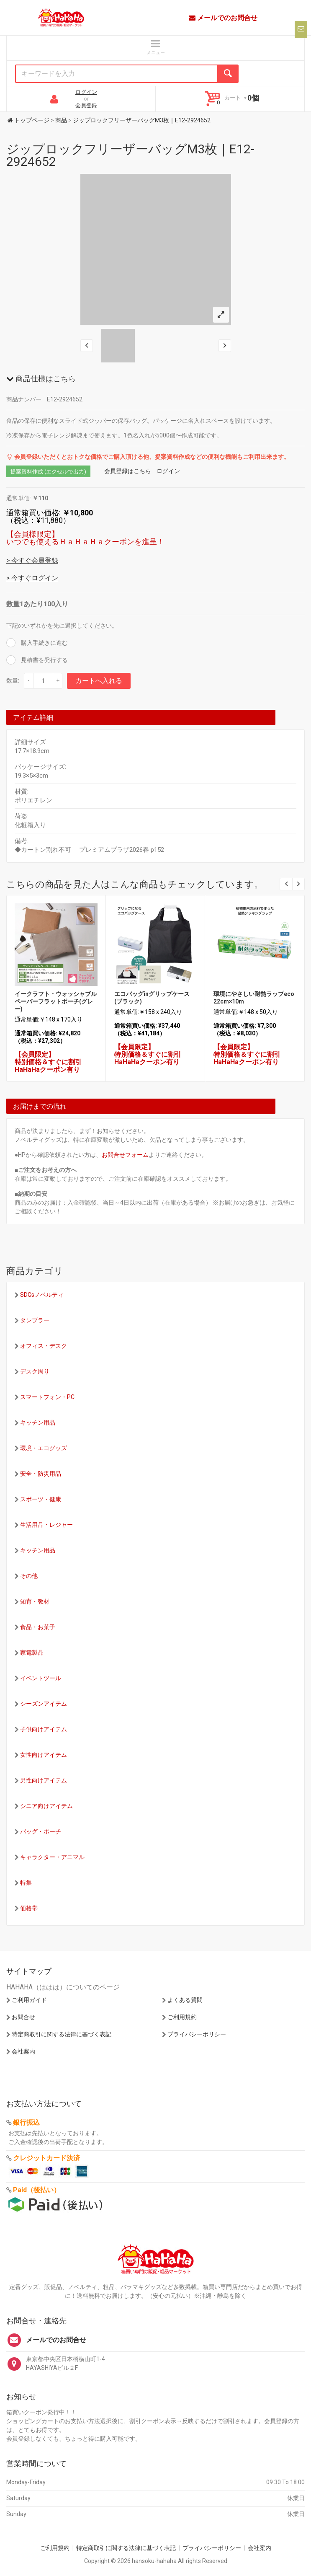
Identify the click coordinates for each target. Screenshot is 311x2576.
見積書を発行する (44, 660)
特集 (26, 1882)
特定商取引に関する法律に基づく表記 (61, 2034)
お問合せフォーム (125, 1154)
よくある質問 (185, 2000)
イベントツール (40, 1678)
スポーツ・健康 (40, 1499)
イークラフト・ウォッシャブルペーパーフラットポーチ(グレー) (56, 1001)
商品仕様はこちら (41, 378)
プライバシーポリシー (196, 2034)
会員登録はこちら (127, 471)
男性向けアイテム (43, 1780)
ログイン (86, 92)
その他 (29, 1575)
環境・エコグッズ (43, 1448)
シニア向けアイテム (46, 1806)
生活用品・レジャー (46, 1524)
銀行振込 (26, 2122)
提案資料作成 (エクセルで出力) (48, 471)
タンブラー (34, 1320)
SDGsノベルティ (42, 1294)
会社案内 (23, 2051)
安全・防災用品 (40, 1473)
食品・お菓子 (37, 1627)
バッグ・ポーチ (40, 1831)
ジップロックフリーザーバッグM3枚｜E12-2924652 (130, 155)
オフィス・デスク (43, 1345)
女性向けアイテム (43, 1754)
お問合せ (23, 2017)
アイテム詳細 (33, 718)
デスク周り (34, 1371)
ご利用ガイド (29, 2000)
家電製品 (32, 1652)
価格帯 (29, 1908)
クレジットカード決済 (46, 2158)
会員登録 (86, 105)
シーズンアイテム (43, 1703)
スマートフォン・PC (47, 1397)
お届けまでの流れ (40, 1106)
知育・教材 (34, 1601)
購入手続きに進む (44, 642)
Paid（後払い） (36, 2190)
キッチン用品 (37, 1422)
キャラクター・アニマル (52, 1857)
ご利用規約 (182, 2017)
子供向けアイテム (43, 1729)
